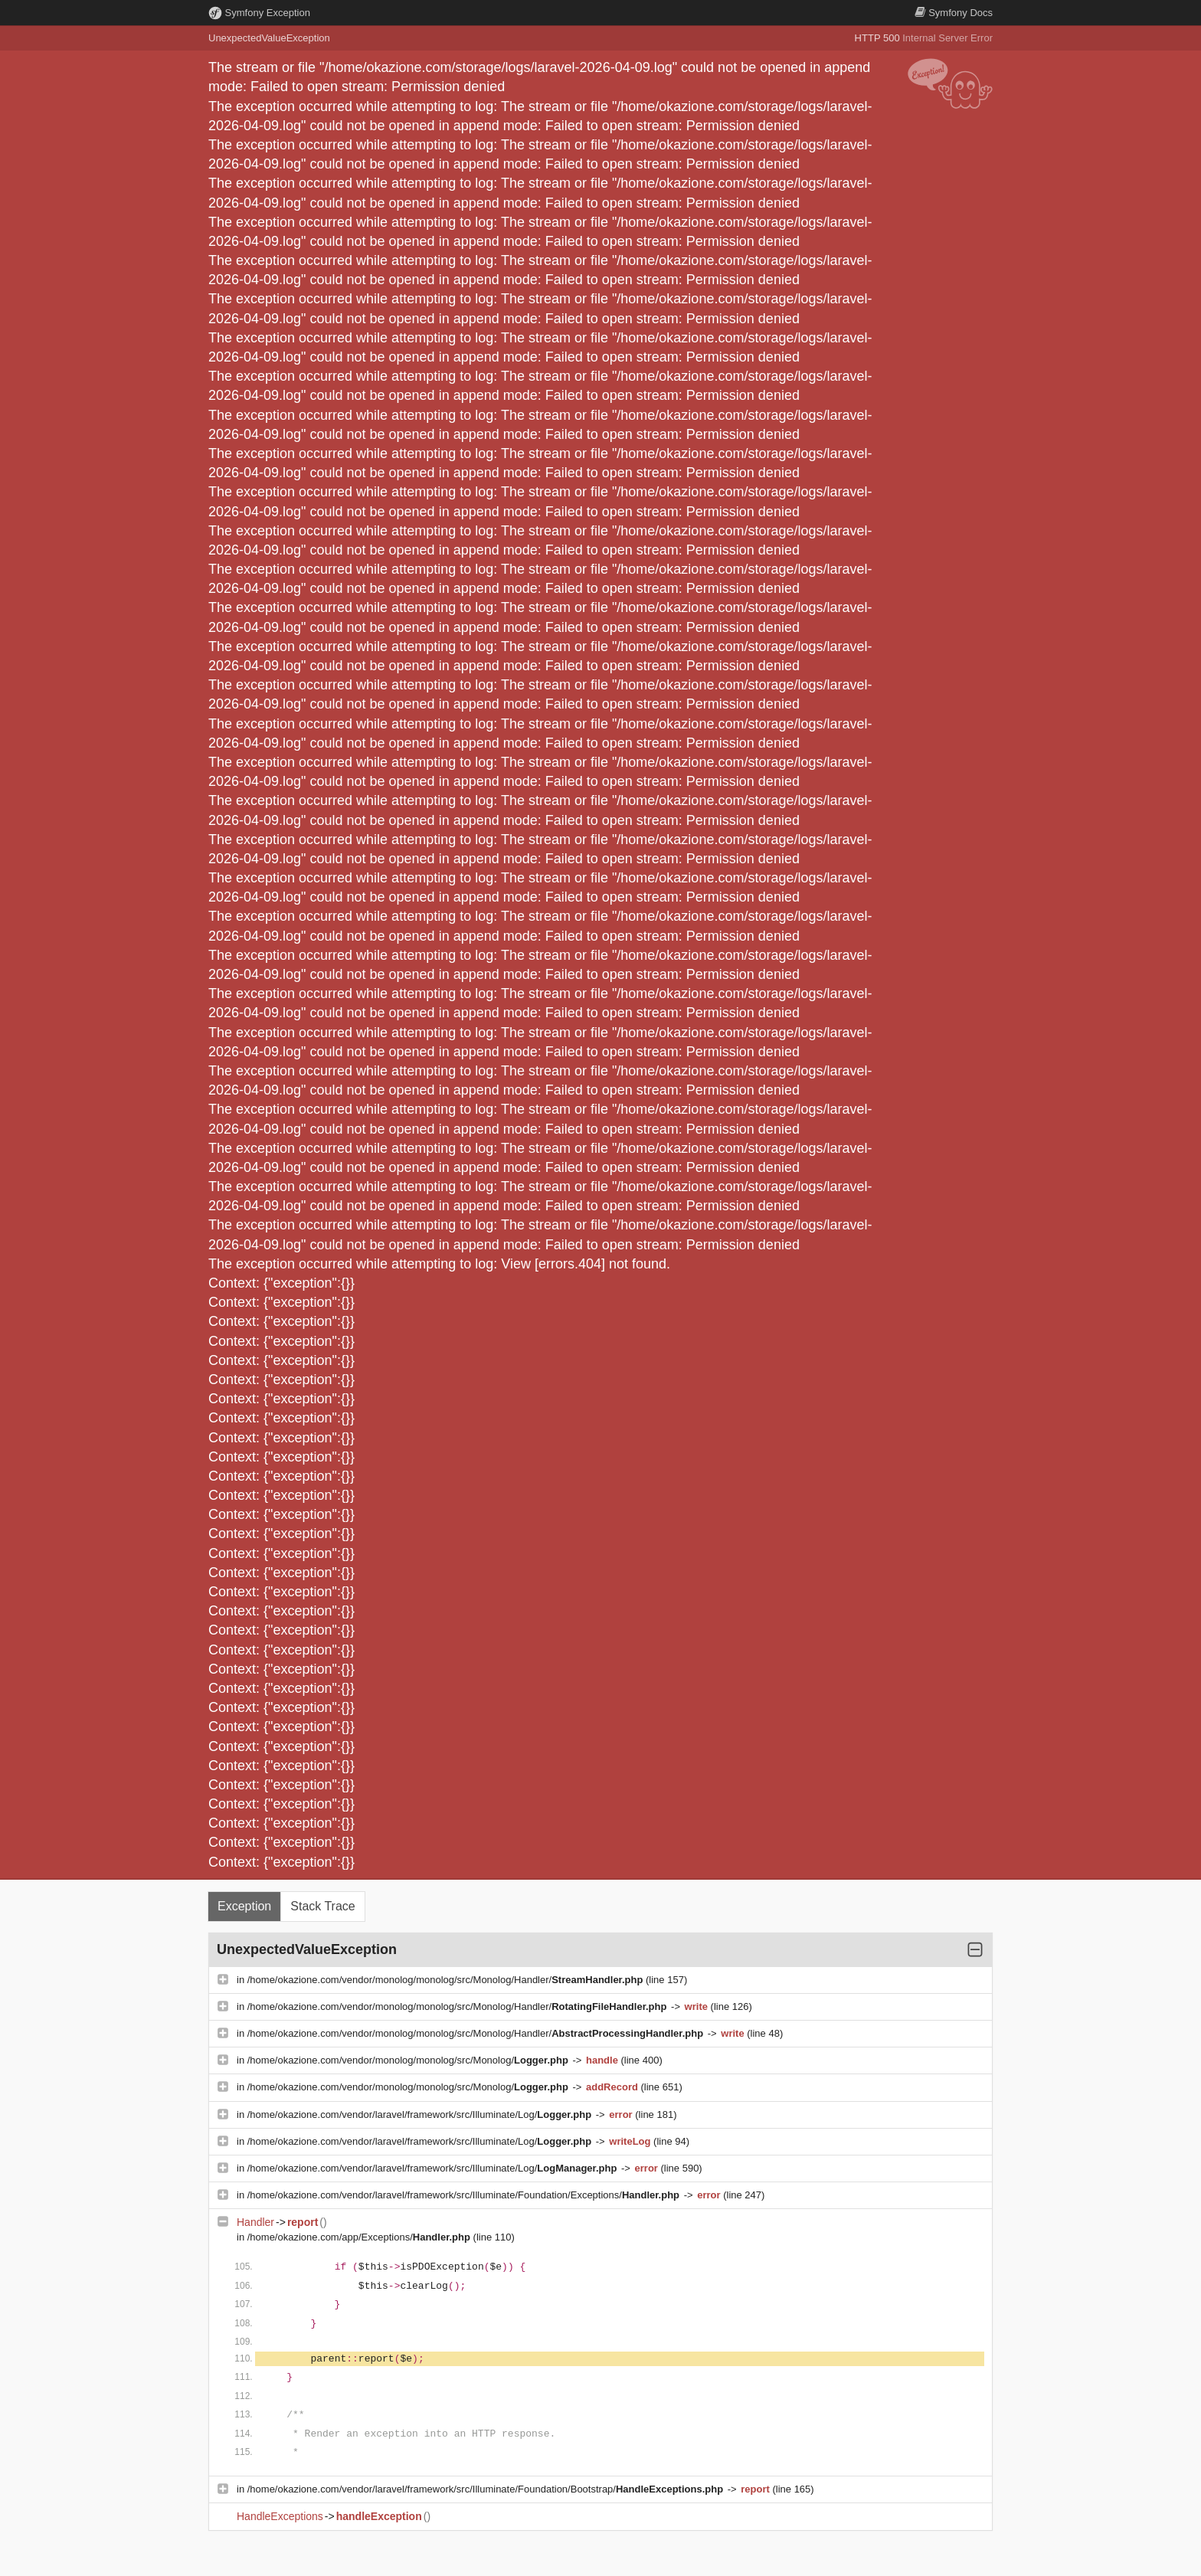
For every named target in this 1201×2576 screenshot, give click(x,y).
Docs (954, 12)
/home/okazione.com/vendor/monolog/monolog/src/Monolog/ (409, 2060)
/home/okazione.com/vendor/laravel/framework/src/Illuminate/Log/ (420, 2114)
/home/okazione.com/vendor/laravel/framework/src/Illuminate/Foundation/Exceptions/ (464, 2195)
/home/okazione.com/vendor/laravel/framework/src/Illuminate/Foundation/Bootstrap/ (486, 2489)
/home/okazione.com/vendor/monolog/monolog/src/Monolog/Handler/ (446, 1979)
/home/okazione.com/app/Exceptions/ (360, 2237)
